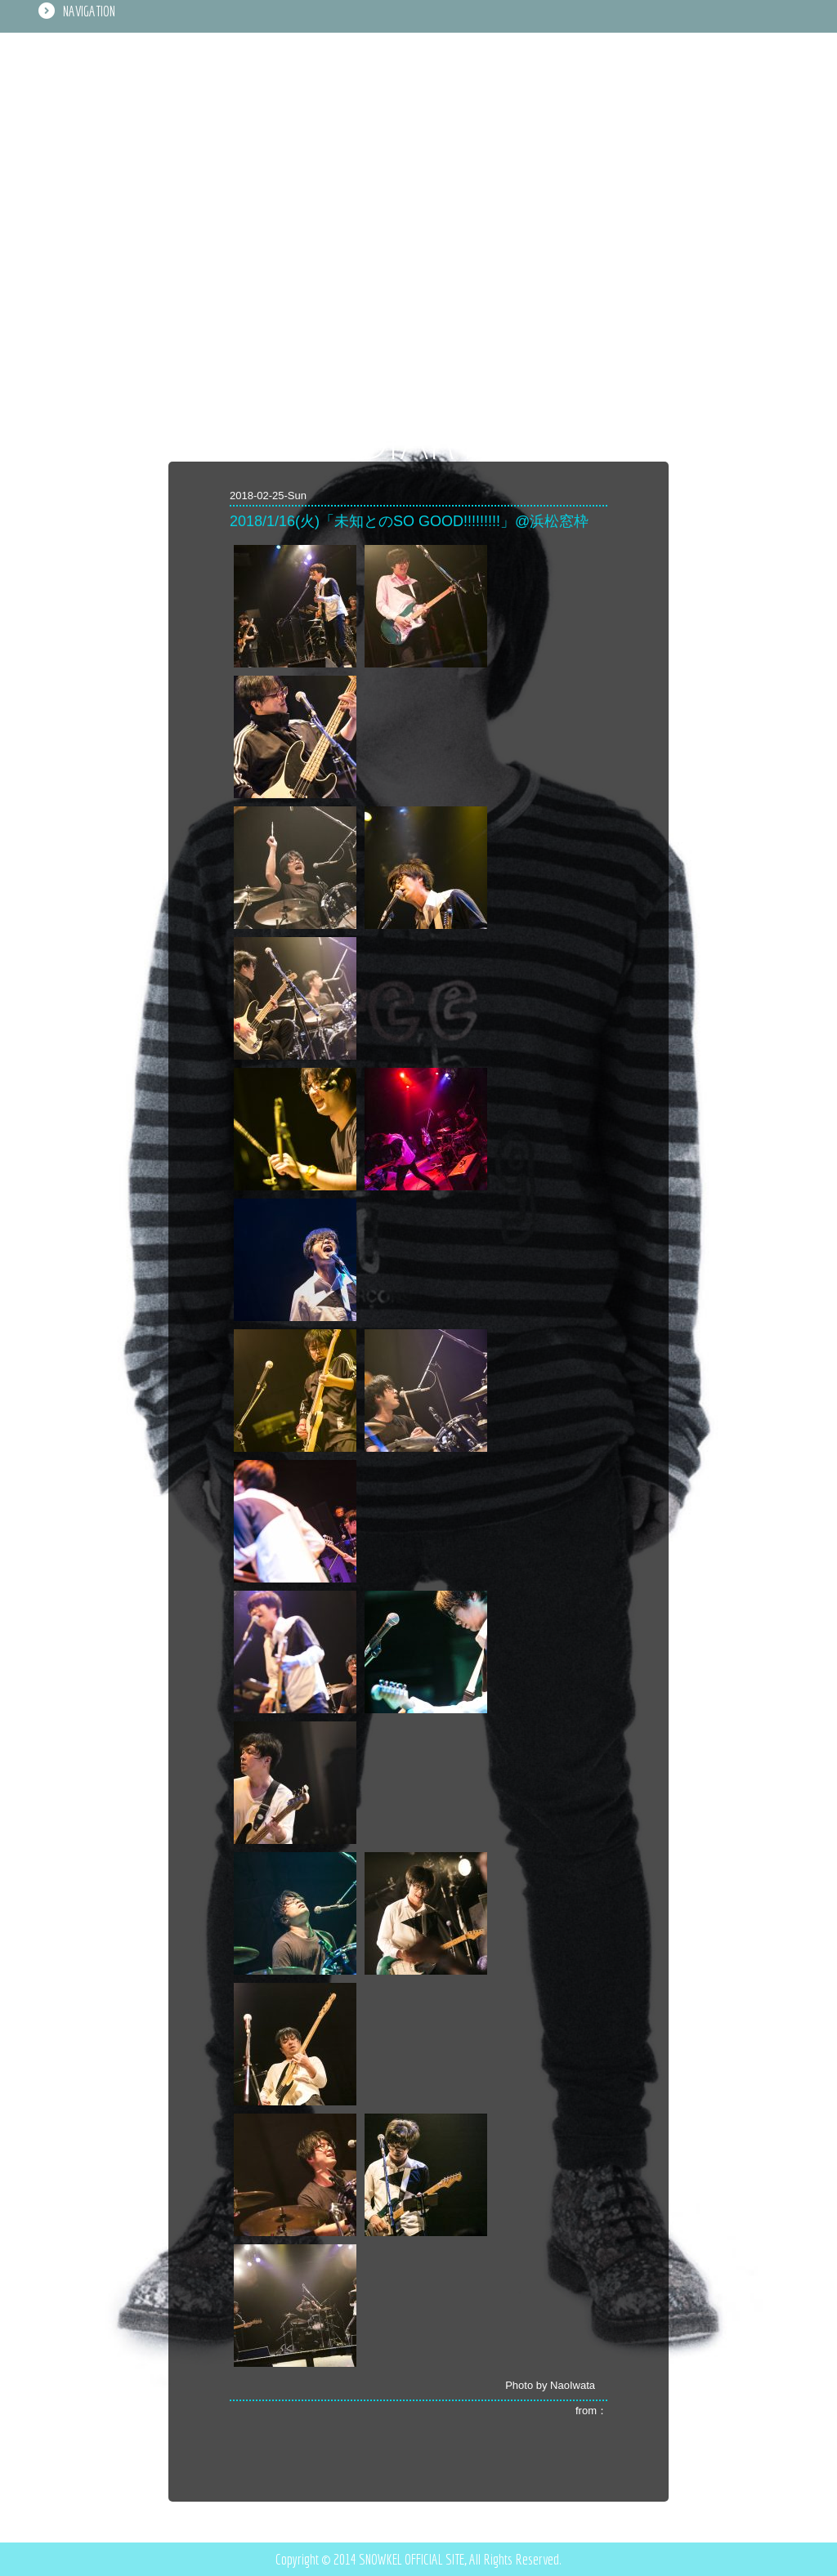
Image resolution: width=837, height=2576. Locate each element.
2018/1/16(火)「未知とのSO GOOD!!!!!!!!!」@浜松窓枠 (409, 521)
